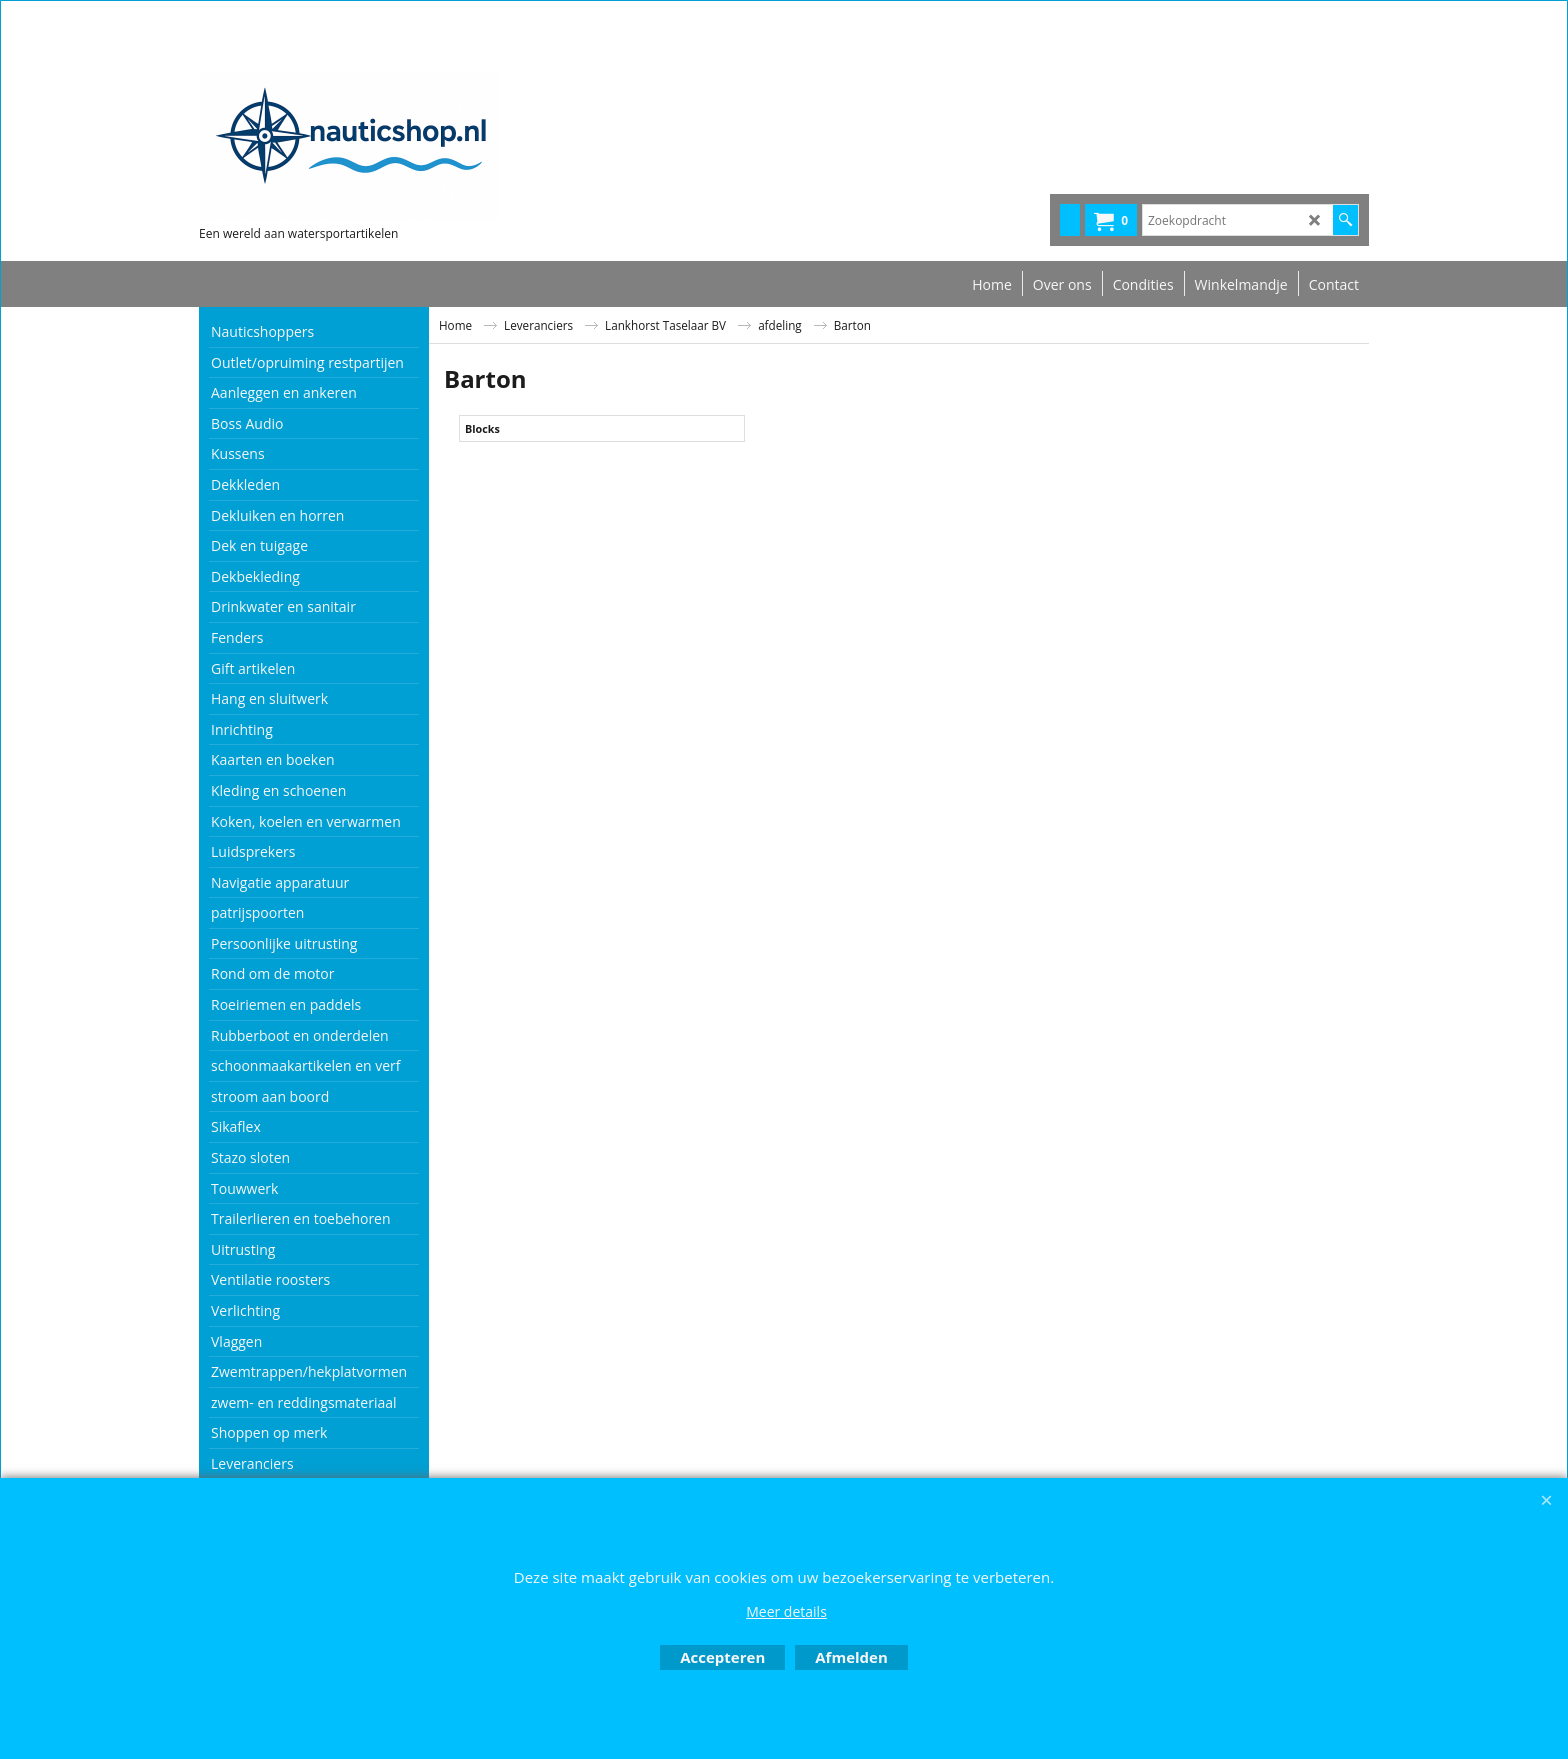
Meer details (786, 1611)
